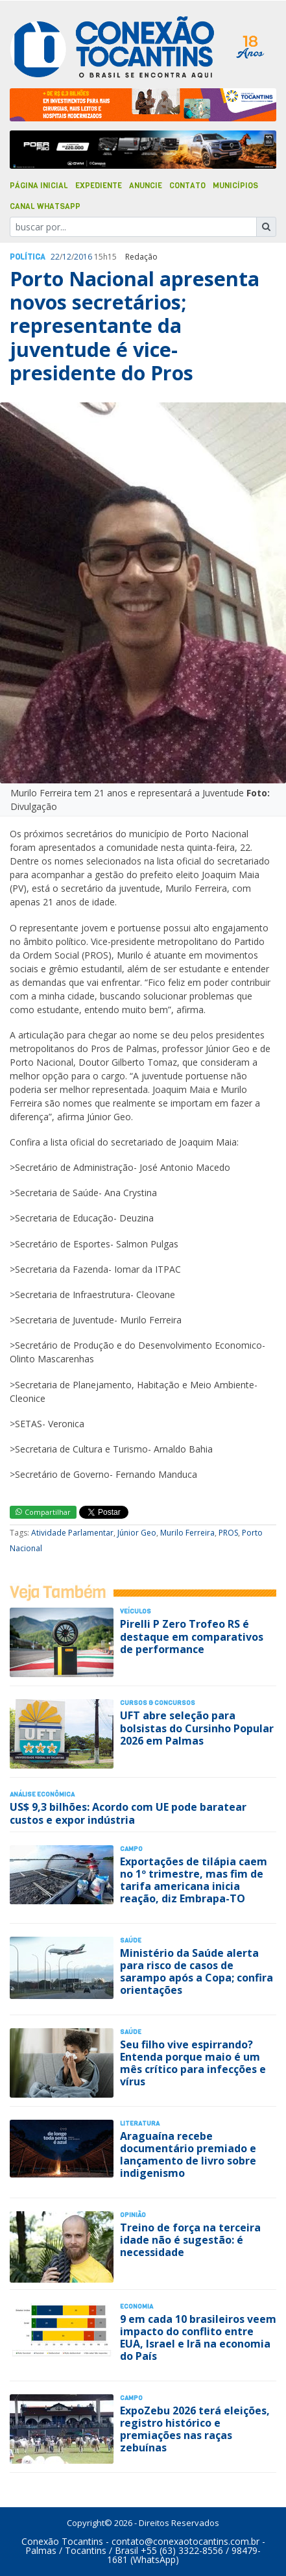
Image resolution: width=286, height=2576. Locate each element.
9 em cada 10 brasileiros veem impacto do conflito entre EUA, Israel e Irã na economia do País (198, 2338)
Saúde (130, 1940)
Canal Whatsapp (45, 206)
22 (55, 256)
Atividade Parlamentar (72, 1532)
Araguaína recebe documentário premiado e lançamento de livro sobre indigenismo (188, 2155)
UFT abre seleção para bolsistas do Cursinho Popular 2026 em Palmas (197, 1727)
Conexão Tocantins (62, 2541)
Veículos (135, 1611)
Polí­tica (27, 257)
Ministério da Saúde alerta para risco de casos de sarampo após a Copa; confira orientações (196, 1972)
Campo (131, 1849)
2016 (83, 256)
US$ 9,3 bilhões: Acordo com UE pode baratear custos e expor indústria (128, 1813)
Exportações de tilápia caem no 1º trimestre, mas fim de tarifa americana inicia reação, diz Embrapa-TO (193, 1880)
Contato (187, 185)
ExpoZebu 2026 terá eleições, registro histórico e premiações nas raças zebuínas (195, 2429)
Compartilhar (43, 1512)
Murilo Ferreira (187, 1532)
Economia (136, 2306)
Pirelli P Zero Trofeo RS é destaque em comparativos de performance (191, 1636)
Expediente (98, 185)
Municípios (235, 185)
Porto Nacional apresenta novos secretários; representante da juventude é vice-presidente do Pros (134, 326)
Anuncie (145, 185)
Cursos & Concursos (157, 1703)
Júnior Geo (136, 1532)
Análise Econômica (42, 1794)
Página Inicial (39, 185)
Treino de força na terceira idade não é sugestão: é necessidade (190, 2239)
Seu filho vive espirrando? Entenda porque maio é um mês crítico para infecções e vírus (193, 2063)
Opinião (133, 2215)
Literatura (140, 2123)
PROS (228, 1532)
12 (66, 256)
